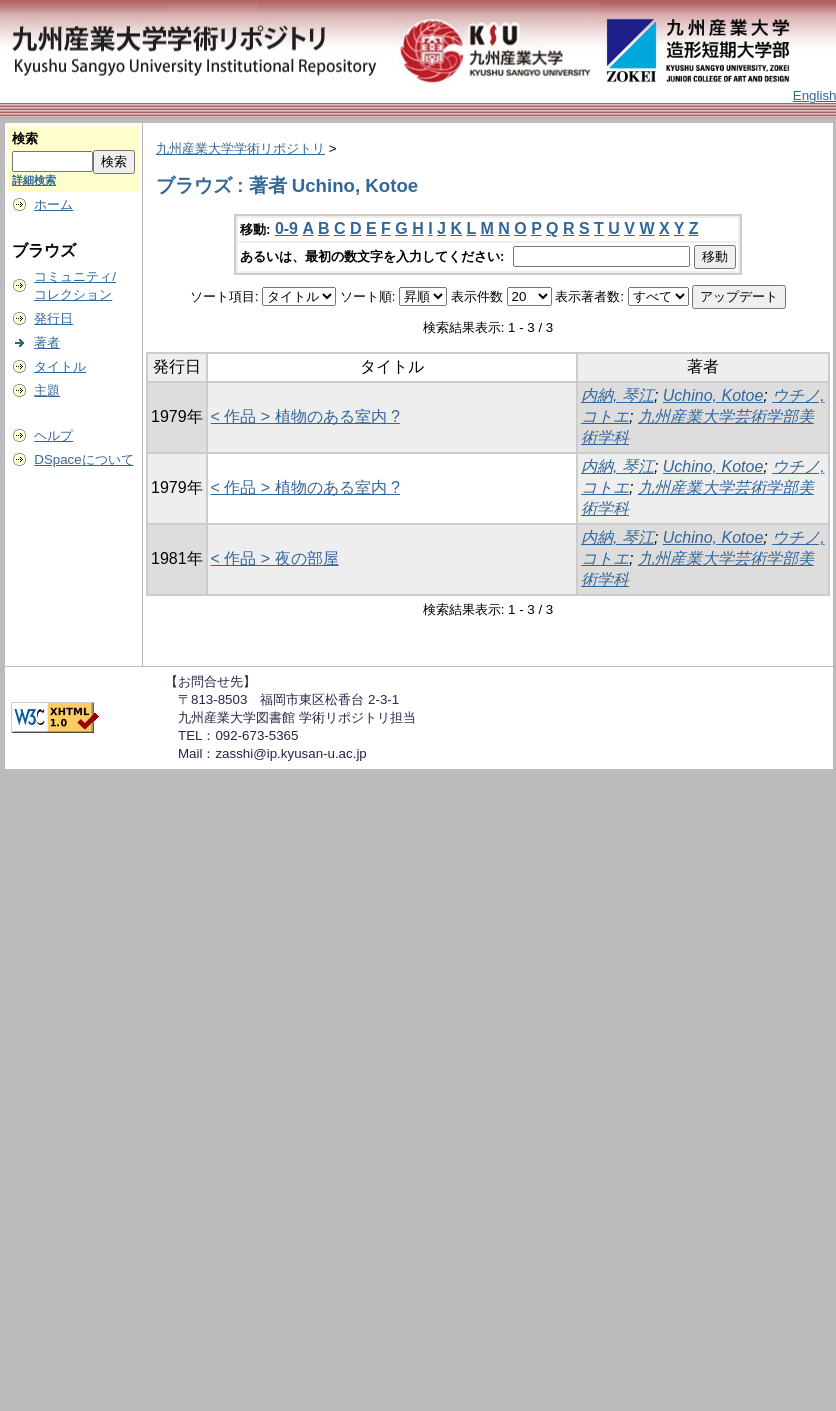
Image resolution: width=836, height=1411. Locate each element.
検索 (25, 138)
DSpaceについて (83, 459)
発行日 (53, 318)
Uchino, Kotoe (713, 395)
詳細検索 (34, 180)
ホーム (53, 204)
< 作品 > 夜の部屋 (275, 558)
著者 (47, 342)
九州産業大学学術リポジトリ (240, 148)
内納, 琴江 (617, 395)
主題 (47, 390)
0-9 (286, 228)
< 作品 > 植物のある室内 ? (305, 416)
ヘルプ (53, 435)
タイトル (60, 366)
